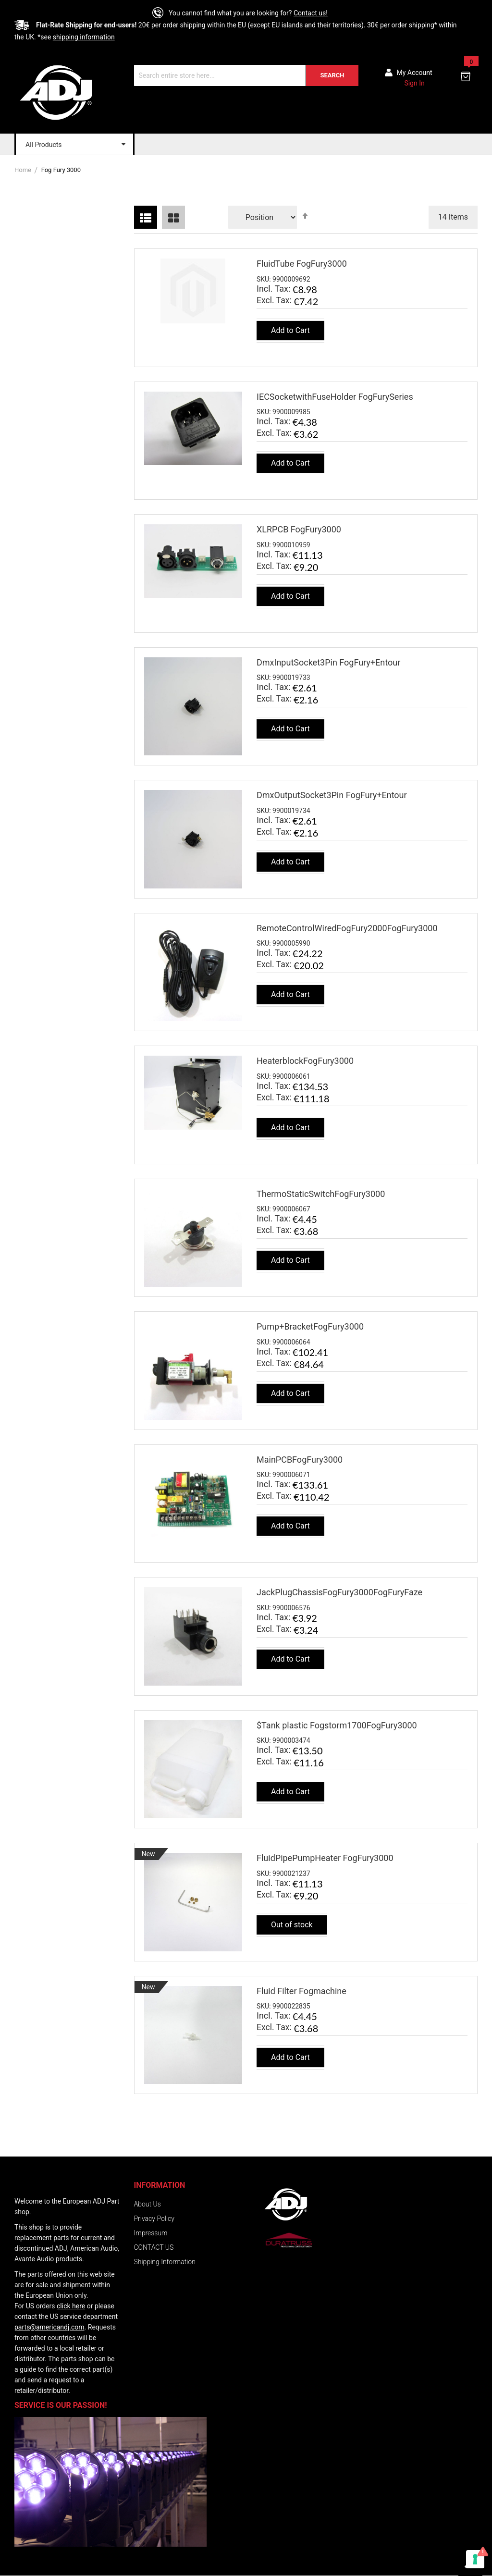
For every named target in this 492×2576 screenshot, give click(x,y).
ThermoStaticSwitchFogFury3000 (321, 1194)
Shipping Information (165, 2262)
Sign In (414, 83)
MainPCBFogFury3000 (300, 1459)
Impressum (151, 2233)
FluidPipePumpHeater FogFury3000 (325, 1858)
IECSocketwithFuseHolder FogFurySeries (335, 397)
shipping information (84, 37)
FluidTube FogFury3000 (302, 264)
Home (23, 169)
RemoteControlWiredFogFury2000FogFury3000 (347, 928)
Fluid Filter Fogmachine (301, 1991)
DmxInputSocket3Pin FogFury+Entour (328, 662)
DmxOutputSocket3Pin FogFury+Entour (332, 795)
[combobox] (246, 75)
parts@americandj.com (49, 2327)
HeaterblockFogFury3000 (305, 1061)
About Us (147, 2204)
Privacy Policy (154, 2218)
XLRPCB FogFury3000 (299, 529)
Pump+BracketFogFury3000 (310, 1326)
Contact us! (311, 13)
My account (414, 72)
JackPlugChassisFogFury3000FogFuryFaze (339, 1592)
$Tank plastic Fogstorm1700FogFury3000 (337, 1725)
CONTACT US (154, 2247)
